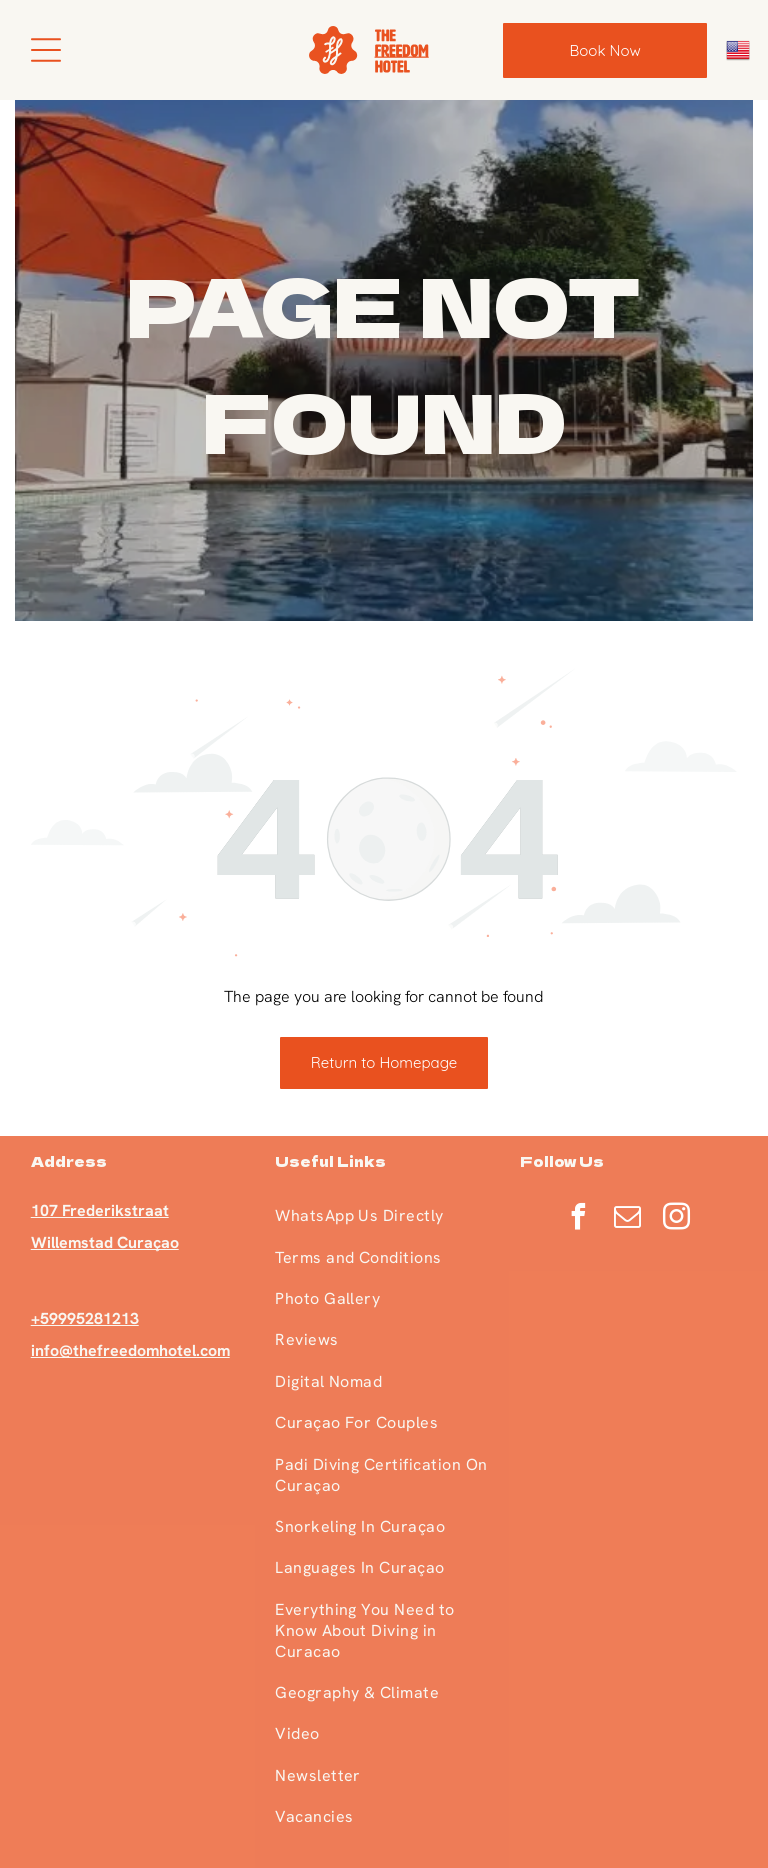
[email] (628, 1219)
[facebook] (579, 1219)
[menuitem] (383, 1215)
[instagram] (677, 1219)
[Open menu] (46, 50)
